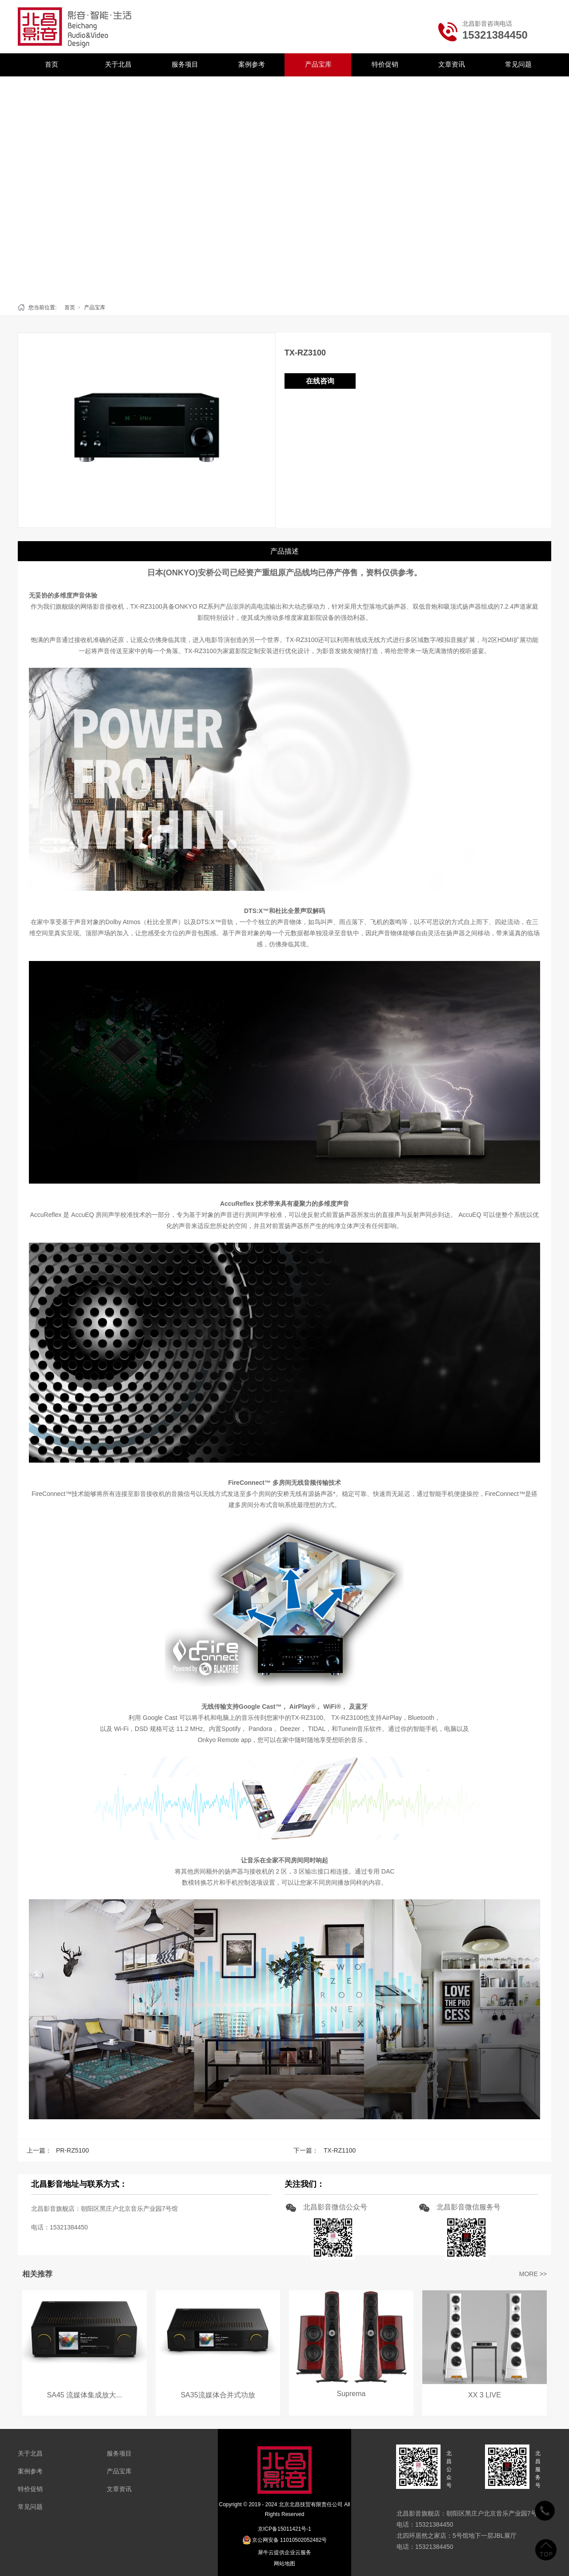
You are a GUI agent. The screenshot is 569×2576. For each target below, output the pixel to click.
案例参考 (251, 64)
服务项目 (185, 64)
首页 (51, 64)
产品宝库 (318, 64)
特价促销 (385, 64)
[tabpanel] (284, 187)
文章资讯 (451, 64)
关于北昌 (118, 64)
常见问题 (518, 64)
